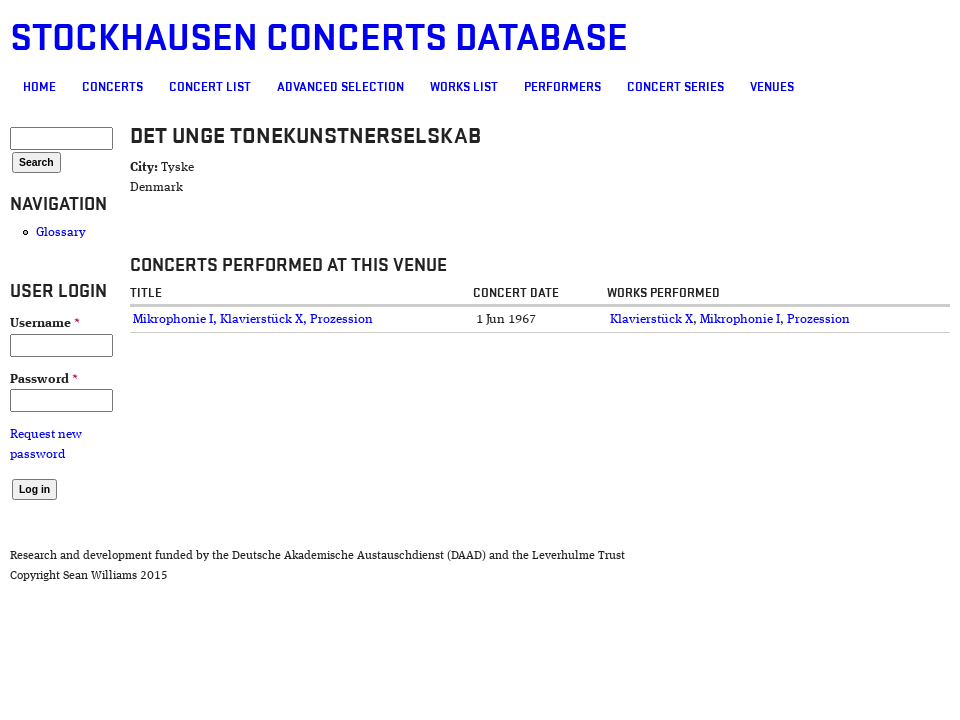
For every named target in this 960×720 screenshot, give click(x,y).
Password (44, 379)
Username (45, 323)
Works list (464, 87)
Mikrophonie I (740, 319)
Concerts (112, 87)
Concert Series (675, 87)
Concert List (210, 87)
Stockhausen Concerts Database (319, 38)
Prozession (818, 319)
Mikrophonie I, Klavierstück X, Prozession (253, 319)
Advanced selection (340, 87)
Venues (772, 87)
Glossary (61, 232)
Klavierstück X (651, 319)
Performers (562, 87)
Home (39, 87)
